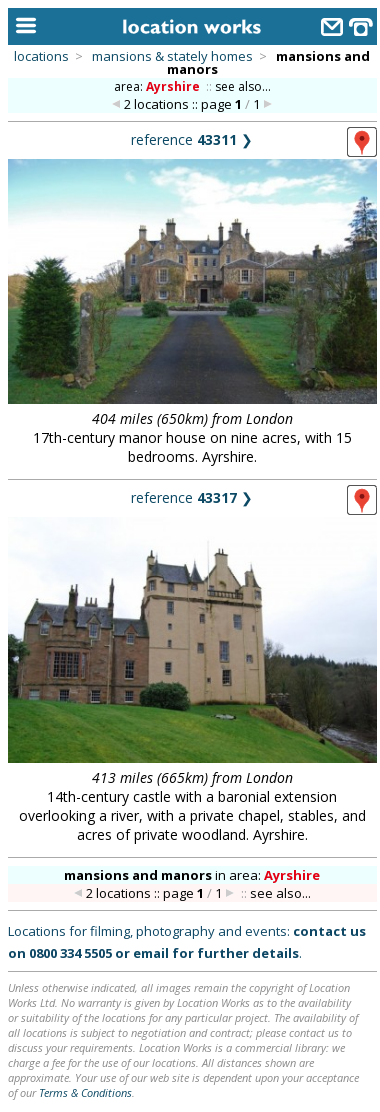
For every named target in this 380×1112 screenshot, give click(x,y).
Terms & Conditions (85, 1092)
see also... (243, 86)
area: (158, 86)
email (151, 953)
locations (41, 56)
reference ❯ (192, 139)
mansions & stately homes (172, 56)
